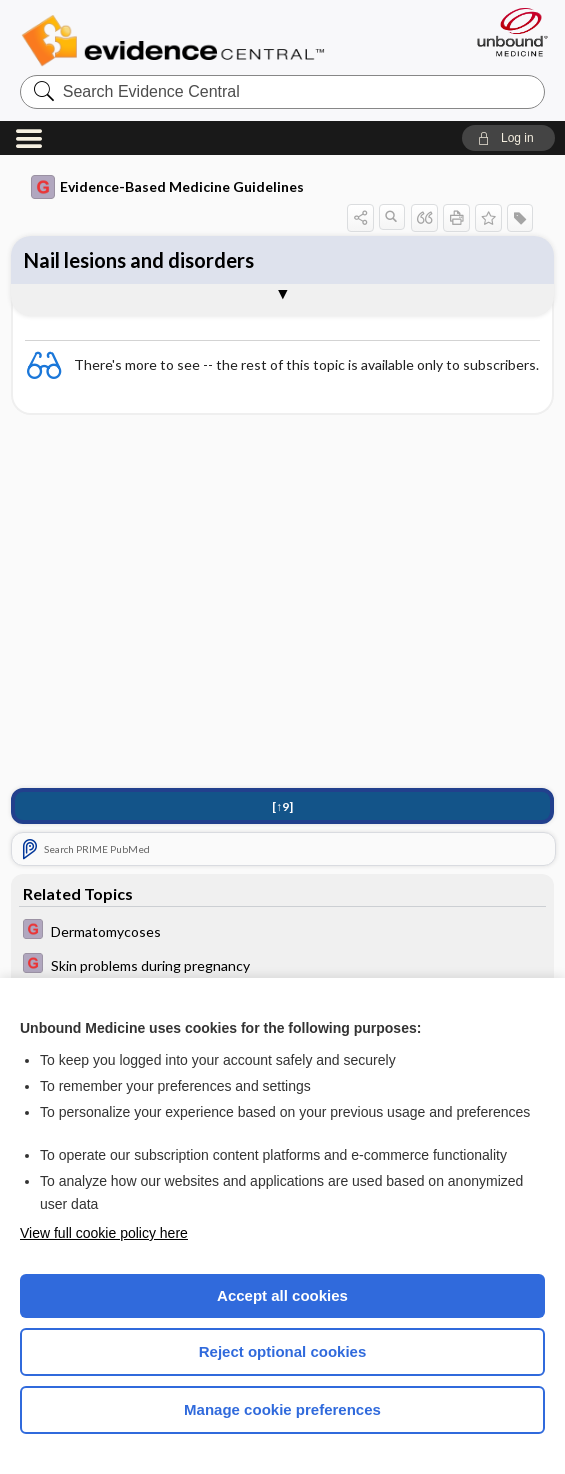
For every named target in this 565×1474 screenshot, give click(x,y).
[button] (508, 138)
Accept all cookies (282, 1295)
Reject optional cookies (283, 1351)
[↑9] (282, 806)
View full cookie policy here (104, 1233)
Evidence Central (177, 41)
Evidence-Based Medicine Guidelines (167, 187)
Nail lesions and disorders (139, 260)
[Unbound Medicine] (506, 32)
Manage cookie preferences (282, 1409)
